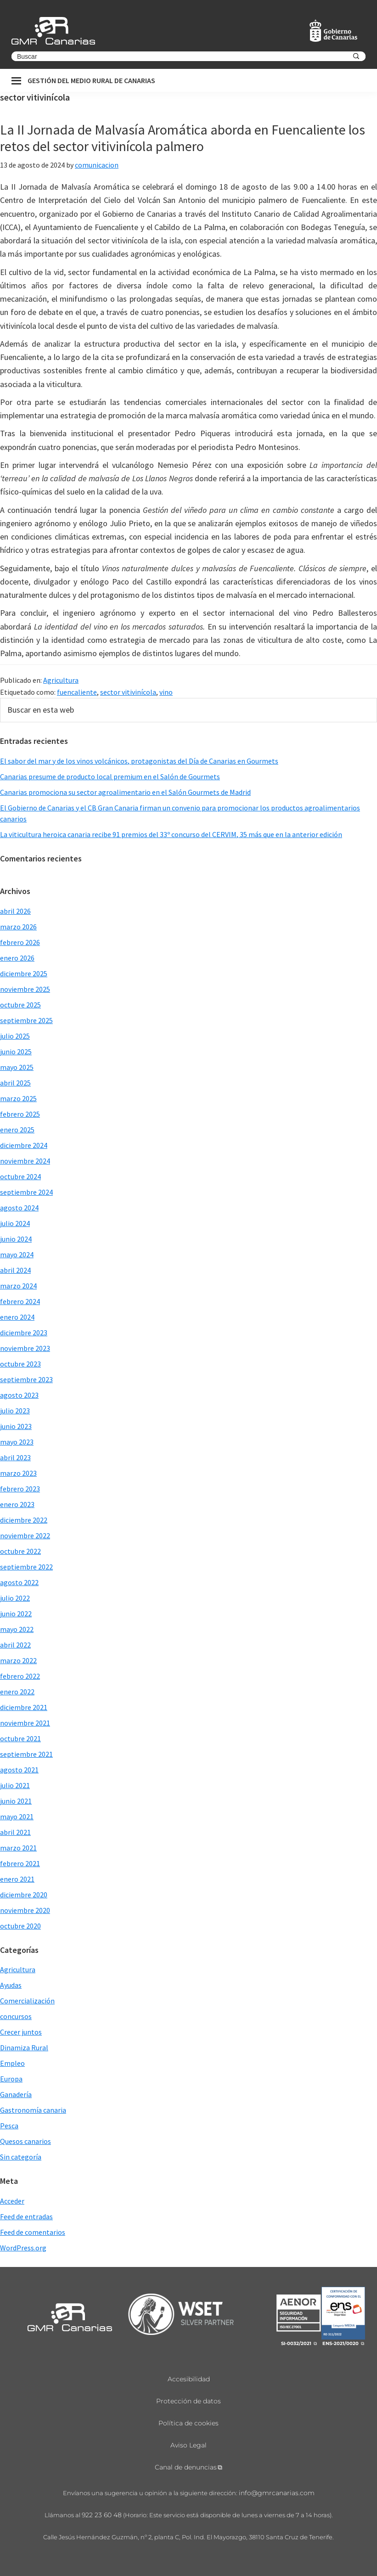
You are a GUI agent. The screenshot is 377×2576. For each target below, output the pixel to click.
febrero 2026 (20, 942)
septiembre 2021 (26, 1754)
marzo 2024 (18, 1285)
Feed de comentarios (32, 2232)
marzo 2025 (18, 1098)
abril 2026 (15, 911)
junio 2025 (16, 1051)
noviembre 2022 (25, 1535)
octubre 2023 (20, 1363)
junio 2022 (16, 1613)
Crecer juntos (21, 2031)
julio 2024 (15, 1223)
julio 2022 (15, 1598)
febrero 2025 (20, 1114)
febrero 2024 (20, 1301)
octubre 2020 (20, 1925)
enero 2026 (17, 957)
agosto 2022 (19, 1582)
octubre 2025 (20, 1004)
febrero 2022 (20, 1676)
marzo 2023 (18, 1473)
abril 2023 (15, 1457)
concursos (16, 2016)
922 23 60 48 (102, 2515)
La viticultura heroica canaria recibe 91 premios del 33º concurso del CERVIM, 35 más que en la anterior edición (171, 834)
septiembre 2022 (26, 1566)
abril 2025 (15, 1082)
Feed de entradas (26, 2216)
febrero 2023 (20, 1488)
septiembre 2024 (26, 1192)
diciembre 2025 (23, 973)
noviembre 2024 (25, 1160)
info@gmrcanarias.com (277, 2493)
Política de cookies (188, 2423)
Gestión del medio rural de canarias (91, 80)
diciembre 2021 (23, 1707)
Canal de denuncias (186, 2467)
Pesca (9, 2125)
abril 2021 (15, 1832)
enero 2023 (17, 1504)
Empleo (12, 2063)
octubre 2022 (20, 1551)
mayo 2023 (17, 1441)
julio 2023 (15, 1410)
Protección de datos (188, 2401)
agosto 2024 (19, 1207)
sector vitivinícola (128, 692)
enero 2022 (17, 1691)
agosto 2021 (19, 1769)
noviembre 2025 (25, 989)
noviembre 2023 (25, 1348)
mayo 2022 (17, 1629)
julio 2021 (15, 1785)
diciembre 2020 (23, 1894)
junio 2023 (16, 1426)
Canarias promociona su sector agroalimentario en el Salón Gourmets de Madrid (125, 792)
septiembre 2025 (26, 1020)
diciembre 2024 (23, 1145)
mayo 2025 (17, 1067)
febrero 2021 (20, 1863)
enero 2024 (17, 1317)
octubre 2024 (20, 1176)
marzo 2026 (18, 926)
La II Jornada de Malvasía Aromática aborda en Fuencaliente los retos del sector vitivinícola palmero (182, 138)
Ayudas (11, 1985)
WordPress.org (23, 2247)
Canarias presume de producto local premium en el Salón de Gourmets (110, 776)
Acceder (12, 2200)
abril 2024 (15, 1270)
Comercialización (27, 2000)
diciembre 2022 (23, 1519)
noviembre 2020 (25, 1910)
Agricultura (61, 680)
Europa (11, 2078)
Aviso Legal (188, 2445)
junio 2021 (16, 1800)
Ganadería (16, 2094)
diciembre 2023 (23, 1332)
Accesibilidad (189, 2379)
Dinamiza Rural (24, 2047)
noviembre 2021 (25, 1722)
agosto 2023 (19, 1395)
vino (166, 692)
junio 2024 (16, 1238)
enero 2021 (17, 1879)
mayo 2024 (17, 1254)
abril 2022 (15, 1644)
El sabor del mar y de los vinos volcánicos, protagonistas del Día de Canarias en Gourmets (139, 760)
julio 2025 (15, 1036)
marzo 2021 (18, 1847)
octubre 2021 (20, 1738)
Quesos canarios (25, 2141)
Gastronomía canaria (33, 2110)
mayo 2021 (17, 1816)
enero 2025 (17, 1129)
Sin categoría (20, 2156)
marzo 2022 (18, 1660)
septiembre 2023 (26, 1379)
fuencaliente (77, 692)
